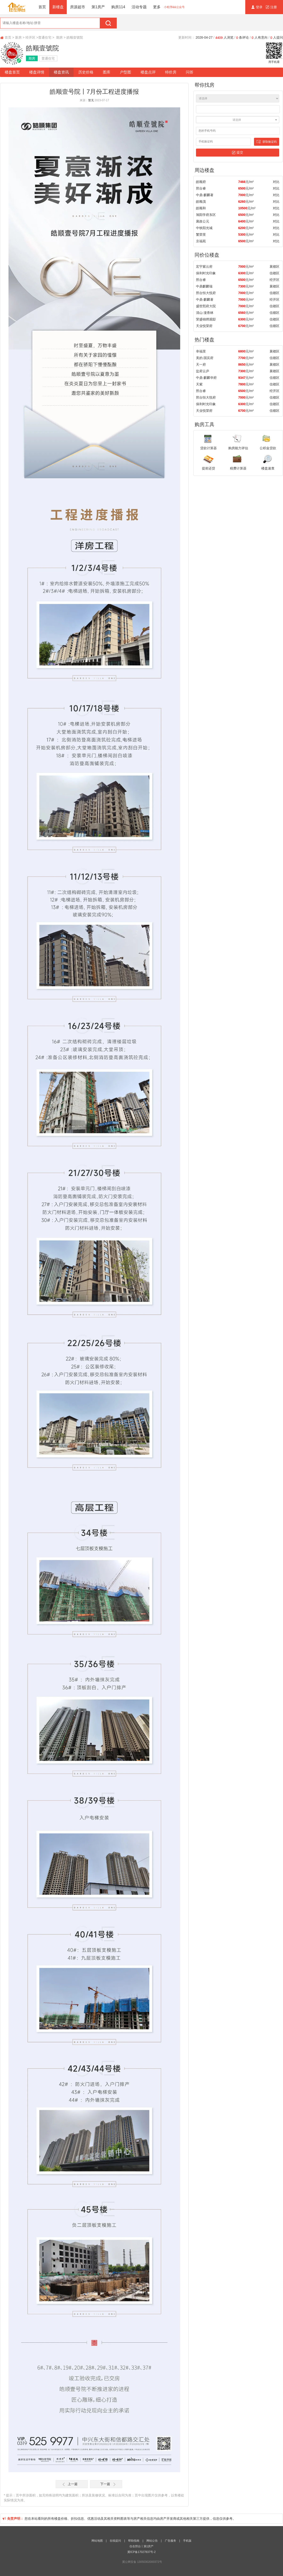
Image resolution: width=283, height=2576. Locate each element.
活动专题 (139, 7)
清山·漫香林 (204, 313)
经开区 (30, 37)
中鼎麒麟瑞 (204, 286)
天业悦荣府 (204, 326)
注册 (271, 7)
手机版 (187, 2540)
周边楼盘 (204, 170)
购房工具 (204, 424)
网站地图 (97, 2540)
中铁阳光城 (204, 228)
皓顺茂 (201, 201)
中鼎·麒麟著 (204, 195)
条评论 (242, 38)
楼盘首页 (12, 72)
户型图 (125, 72)
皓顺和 (201, 208)
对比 (276, 182)
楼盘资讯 (61, 72)
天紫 (199, 384)
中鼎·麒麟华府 (206, 378)
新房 (18, 37)
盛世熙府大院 (206, 306)
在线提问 (115, 2540)
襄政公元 (202, 221)
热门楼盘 (204, 339)
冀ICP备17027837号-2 (141, 2552)
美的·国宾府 (204, 358)
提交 (237, 152)
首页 (42, 7)
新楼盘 (58, 7)
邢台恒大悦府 (206, 293)
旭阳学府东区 (206, 215)
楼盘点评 (148, 72)
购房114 (118, 7)
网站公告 (152, 2540)
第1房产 (98, 7)
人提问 (276, 38)
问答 (189, 72)
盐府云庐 (202, 371)
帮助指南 (133, 2540)
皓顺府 (201, 182)
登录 (257, 7)
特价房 (170, 72)
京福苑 (201, 241)
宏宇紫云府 (204, 266)
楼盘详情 (36, 72)
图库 (106, 72)
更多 (157, 7)
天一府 (201, 364)
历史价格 (85, 72)
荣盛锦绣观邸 (206, 319)
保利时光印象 (206, 273)
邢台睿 (201, 188)
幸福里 (201, 351)
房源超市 (77, 7)
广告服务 (170, 2540)
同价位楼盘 (207, 255)
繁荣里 (201, 234)
